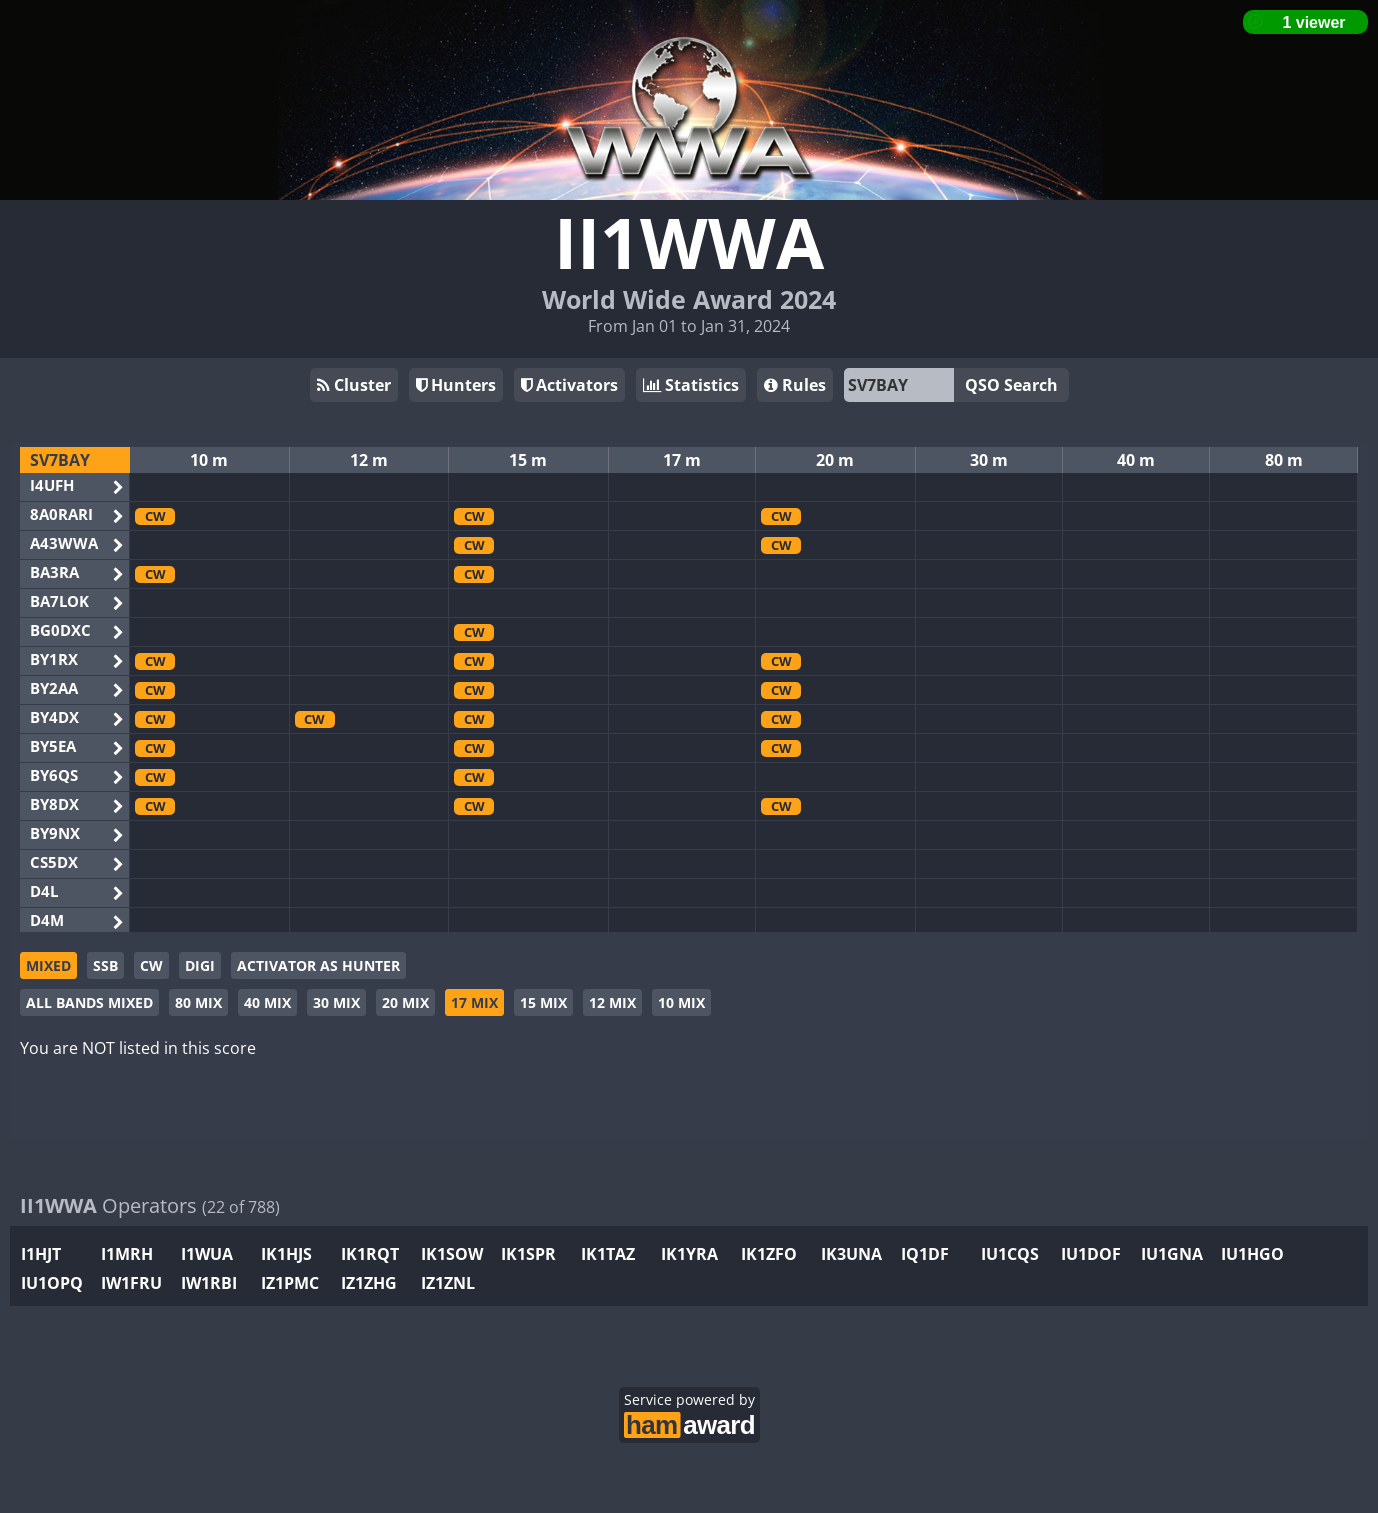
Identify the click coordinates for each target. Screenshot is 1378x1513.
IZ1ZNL (448, 1283)
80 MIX (198, 1002)
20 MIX (405, 1002)
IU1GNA (1172, 1254)
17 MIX (474, 1002)
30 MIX (336, 1002)
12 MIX (612, 1002)
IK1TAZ (608, 1254)
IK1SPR (528, 1254)
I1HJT (41, 1254)
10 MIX (681, 1002)
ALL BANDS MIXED (89, 1002)
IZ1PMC (290, 1283)
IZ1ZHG (369, 1283)
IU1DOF (1091, 1254)
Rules (795, 385)
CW (151, 965)
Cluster (354, 385)
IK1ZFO (769, 1254)
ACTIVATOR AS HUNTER (318, 965)
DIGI (200, 965)
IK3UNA (851, 1254)
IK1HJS (286, 1254)
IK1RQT (370, 1254)
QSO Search (1011, 385)
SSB (105, 965)
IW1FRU (131, 1283)
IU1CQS (1010, 1254)
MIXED (48, 965)
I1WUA (207, 1254)
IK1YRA (689, 1254)
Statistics (691, 385)
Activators (569, 385)
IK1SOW (452, 1254)
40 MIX (267, 1002)
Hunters (456, 385)
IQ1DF (925, 1254)
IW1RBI (209, 1283)
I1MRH (127, 1254)
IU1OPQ (52, 1283)
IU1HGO (1252, 1254)
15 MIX (543, 1002)
